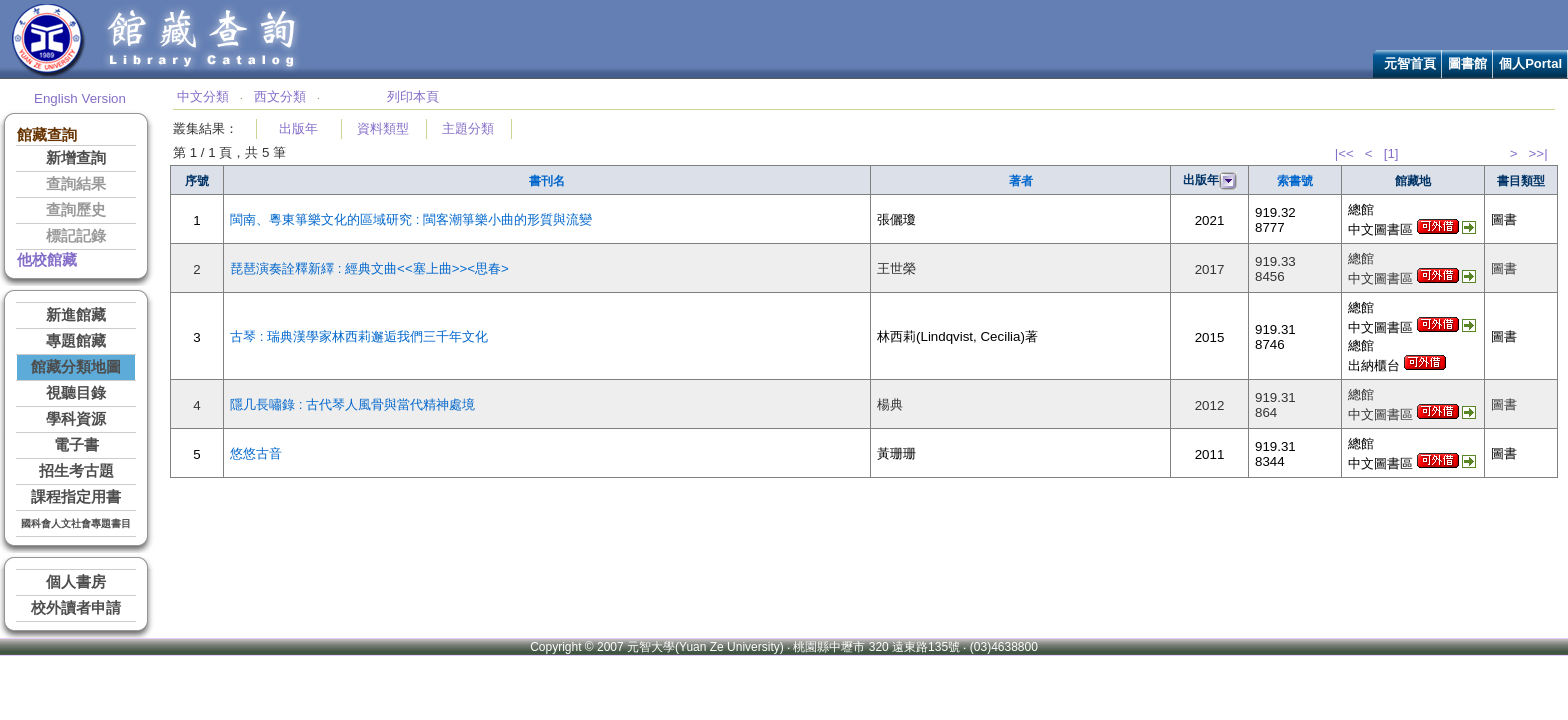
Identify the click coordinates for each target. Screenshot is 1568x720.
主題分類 (468, 128)
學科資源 (76, 419)
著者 (1021, 181)
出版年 (298, 128)
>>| (1538, 153)
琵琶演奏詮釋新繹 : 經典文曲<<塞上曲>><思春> (369, 268)
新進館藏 (76, 315)
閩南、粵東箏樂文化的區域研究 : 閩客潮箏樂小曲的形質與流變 (411, 219)
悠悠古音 (256, 453)
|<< (1344, 153)
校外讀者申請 (76, 608)
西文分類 (280, 96)
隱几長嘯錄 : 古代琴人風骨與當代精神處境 (352, 404)
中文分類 (203, 96)
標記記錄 (76, 236)
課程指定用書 (76, 497)
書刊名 (547, 181)
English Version (80, 98)
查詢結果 (76, 184)
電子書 (76, 445)
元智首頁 (1410, 63)
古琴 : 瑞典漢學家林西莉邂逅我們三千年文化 (359, 336)
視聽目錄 (76, 393)
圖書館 (1467, 63)
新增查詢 (76, 158)
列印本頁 (413, 96)
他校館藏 (47, 260)
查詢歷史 (76, 210)
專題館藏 (76, 341)
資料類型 (383, 128)
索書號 (1295, 181)
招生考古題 (76, 471)
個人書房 (76, 582)
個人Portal (1530, 63)
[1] (1391, 153)
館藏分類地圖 (76, 367)
